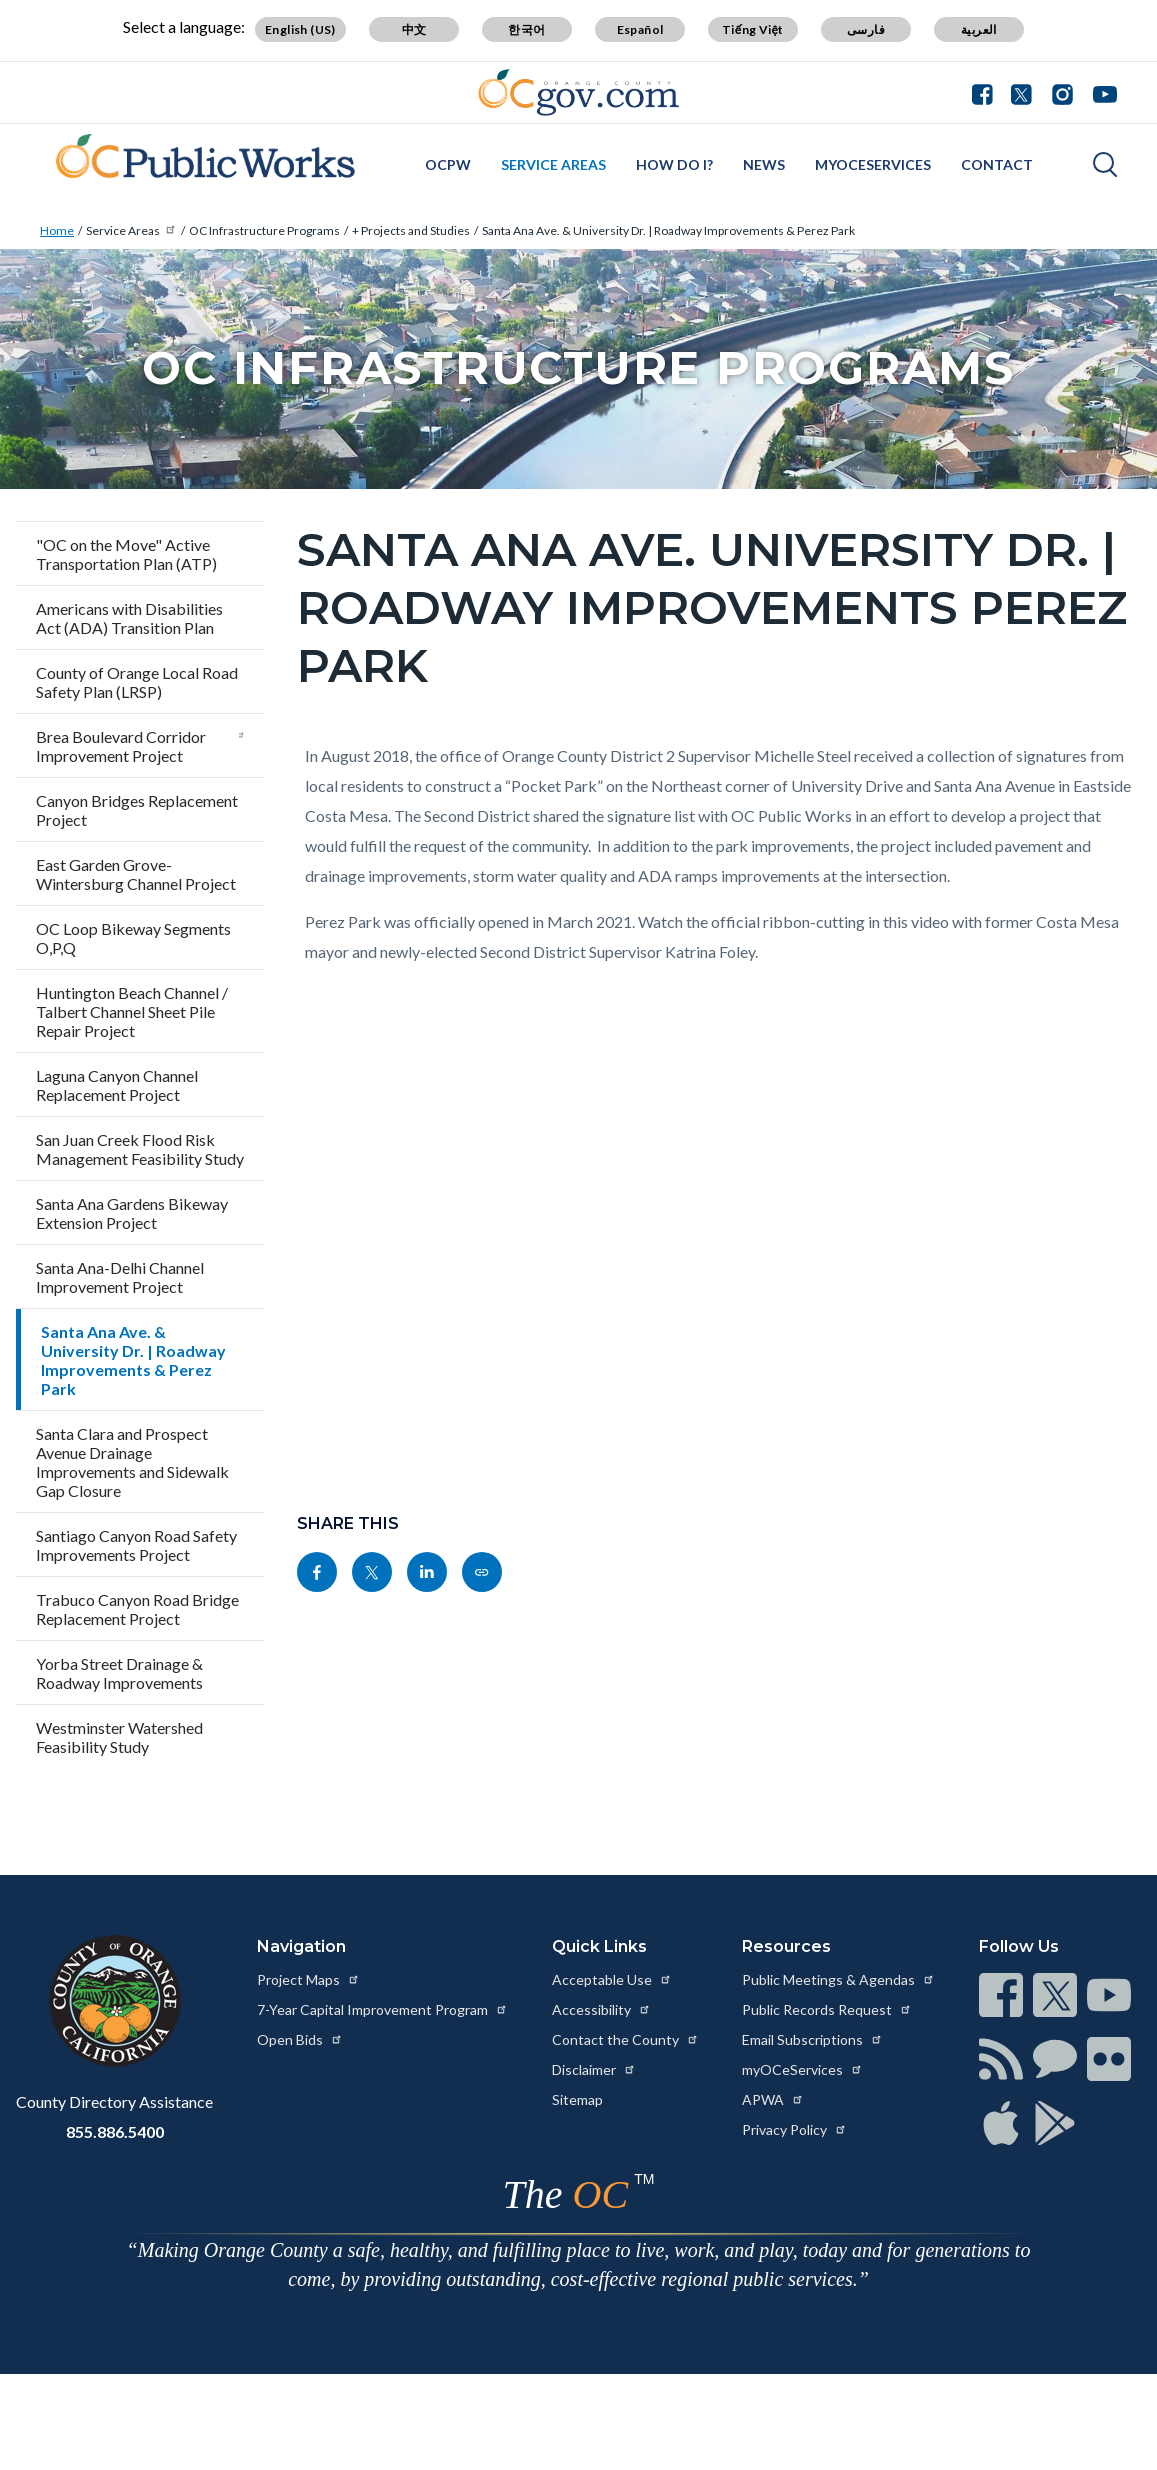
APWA (773, 2099)
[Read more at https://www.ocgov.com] (114, 2001)
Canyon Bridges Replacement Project (137, 810)
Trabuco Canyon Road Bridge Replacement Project (137, 1609)
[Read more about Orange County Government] (578, 92)
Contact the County (625, 2039)
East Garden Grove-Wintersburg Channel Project (136, 874)
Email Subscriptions (812, 2039)
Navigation (301, 1946)
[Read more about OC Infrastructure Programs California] (197, 162)
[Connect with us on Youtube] (1100, 92)
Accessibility (601, 2009)
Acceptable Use (612, 1979)
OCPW (448, 164)
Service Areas (553, 164)
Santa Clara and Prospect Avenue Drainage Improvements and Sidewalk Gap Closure (132, 1462)
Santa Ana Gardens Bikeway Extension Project (132, 1213)
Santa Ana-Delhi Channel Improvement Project (120, 1277)
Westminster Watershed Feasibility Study (119, 1737)
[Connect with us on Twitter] (1021, 92)
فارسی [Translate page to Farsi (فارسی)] (866, 29)
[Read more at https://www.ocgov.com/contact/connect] (1001, 1995)
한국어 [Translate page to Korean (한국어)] (526, 29)
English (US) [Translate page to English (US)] (300, 29)
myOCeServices (873, 164)
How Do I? (674, 164)
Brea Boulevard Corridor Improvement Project (140, 746)
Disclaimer (594, 2069)
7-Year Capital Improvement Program (382, 2009)
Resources (786, 1946)
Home (57, 230)
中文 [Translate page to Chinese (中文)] (414, 29)
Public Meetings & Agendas (838, 1979)
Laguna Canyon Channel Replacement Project (117, 1085)
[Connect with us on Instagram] (1062, 92)
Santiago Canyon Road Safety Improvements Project (136, 1545)
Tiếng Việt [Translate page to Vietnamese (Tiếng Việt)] (753, 29)
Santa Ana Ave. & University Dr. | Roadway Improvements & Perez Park (668, 230)
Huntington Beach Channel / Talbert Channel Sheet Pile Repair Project (132, 1011)
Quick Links (599, 1946)
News (764, 164)
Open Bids (300, 2039)
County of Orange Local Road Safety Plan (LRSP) (137, 682)
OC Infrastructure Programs (264, 230)
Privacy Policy (794, 2129)
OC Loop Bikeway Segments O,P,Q (133, 938)
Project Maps (308, 1979)
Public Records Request (827, 2009)
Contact (997, 164)
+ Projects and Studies (411, 230)
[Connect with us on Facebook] (987, 92)
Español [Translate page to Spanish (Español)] (640, 29)
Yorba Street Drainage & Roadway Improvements (119, 1673)
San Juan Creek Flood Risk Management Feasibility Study (140, 1149)
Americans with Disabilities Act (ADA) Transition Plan (129, 618)
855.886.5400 (115, 2131)
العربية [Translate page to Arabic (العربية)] (979, 29)
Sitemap (577, 2099)
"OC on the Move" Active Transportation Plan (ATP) (128, 554)
